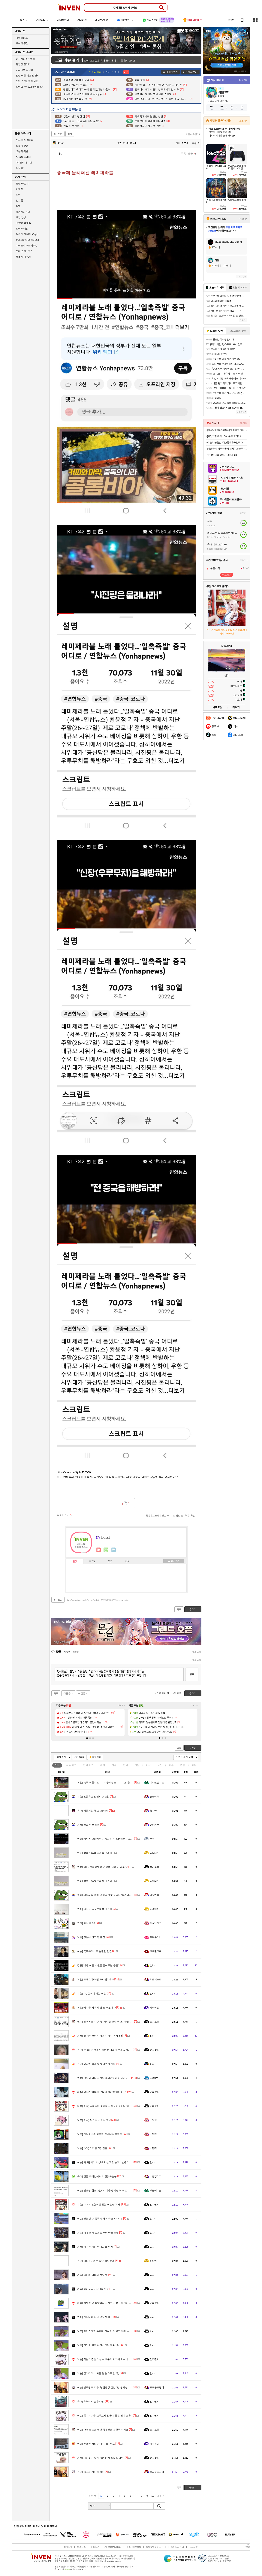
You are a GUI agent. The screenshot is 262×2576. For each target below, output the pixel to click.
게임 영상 (21, 217)
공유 (148, 1515)
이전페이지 (163, 1693)
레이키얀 (154, 2007)
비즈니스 (81, 2547)
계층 (171, 1765)
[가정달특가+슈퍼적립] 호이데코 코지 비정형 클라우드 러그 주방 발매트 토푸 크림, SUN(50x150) (227, 430)
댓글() (192, 153)
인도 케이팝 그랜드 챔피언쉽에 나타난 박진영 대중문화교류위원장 (116, 2077)
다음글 (67, 1693)
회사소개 (68, 2547)
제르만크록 (155, 1951)
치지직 (19, 189)
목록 (183, 153)
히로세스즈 (155, 1979)
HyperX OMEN (23, 223)
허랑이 (153, 2260)
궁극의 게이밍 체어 (90, 2471)
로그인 (231, 20)
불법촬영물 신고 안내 (156, 2547)
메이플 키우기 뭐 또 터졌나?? (96, 2007)
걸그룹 (19, 200)
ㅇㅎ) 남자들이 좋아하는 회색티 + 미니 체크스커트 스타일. (112, 2106)
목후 (152, 1838)
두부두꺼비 (155, 1937)
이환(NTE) (223, 92)
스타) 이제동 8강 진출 (92, 2148)
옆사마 (153, 1810)
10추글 (80, 1757)
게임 (136, 1765)
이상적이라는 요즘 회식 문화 (96, 2260)
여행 (18, 206)
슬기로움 (154, 1866)
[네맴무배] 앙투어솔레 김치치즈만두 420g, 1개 (227, 448)
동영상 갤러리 (23, 64)
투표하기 (227, 574)
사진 (159, 1765)
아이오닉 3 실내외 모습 (93, 2289)
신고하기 (166, 1515)
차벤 (18, 195)
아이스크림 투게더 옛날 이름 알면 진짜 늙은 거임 (107, 2331)
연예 (88, 1765)
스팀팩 (153, 2120)
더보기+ (121, 1705)
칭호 (127, 1561)
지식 (148, 1765)
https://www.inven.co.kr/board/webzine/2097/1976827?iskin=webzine (97, 1600)
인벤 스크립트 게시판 (27, 81)
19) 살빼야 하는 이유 (91, 1993)
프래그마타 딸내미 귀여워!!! (95, 1979)
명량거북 (154, 1796)
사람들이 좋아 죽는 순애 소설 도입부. (100, 2457)
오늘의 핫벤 (22, 145)
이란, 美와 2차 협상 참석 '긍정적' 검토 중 (102, 1866)
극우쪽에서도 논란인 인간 (94, 1951)
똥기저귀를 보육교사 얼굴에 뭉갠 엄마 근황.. (104, 2415)
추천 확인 (190, 1515)
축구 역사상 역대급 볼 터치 (95, 2246)
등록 (192, 1674)
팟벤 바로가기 (23, 183)
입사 (152, 2162)
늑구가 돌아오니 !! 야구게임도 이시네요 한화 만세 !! (108, 1782)
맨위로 (178, 1693)
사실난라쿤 (155, 1923)
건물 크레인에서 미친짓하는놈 (97, 2176)
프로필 (92, 1561)
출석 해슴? (86, 1923)
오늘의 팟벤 (22, 151)
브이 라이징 (22, 228)
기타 (194, 1765)
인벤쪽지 (98, 1550)
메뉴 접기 (173, 1561)
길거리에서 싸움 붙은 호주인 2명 (98, 2373)
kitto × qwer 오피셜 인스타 (94, 1852)
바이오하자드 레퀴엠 (27, 245)
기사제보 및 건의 (25, 70)
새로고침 (196, 1651)
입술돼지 (154, 1852)
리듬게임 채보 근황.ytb (92, 1810)
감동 (182, 1765)
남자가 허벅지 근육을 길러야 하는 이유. (102, 2092)
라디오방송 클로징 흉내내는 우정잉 (99, 2134)
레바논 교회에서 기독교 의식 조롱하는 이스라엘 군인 (109, 1838)
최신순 (76, 1651)
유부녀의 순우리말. (90, 2401)
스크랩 (156, 1515)
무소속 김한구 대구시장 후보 (96, 2443)
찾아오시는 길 (177, 2547)
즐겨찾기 (96, 1757)
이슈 (71, 1765)
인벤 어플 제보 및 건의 (27, 75)
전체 (57, 1765)
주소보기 (57, 134)
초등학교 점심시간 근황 (93, 1796)
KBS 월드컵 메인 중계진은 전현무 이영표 (102, 2429)
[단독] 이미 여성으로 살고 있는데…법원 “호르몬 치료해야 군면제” (116, 2162)
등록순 (67, 1651)
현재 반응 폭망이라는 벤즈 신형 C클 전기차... (105, 2303)
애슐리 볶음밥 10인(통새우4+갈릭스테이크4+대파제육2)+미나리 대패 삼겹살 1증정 (227, 442)
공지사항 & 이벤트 (25, 58)
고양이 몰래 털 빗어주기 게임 (96, 2063)
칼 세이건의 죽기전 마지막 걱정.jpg (99, 2035)
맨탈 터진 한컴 (88, 1824)
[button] (87, 1738)
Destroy (154, 2077)
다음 (159, 2495)
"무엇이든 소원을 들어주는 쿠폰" (98, 1965)
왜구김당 (154, 2443)
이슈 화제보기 (190, 72)
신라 (152, 1965)
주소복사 (57, 1600)
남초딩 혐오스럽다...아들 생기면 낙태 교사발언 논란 (108, 2190)
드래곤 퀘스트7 (24, 251)
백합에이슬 (155, 2190)
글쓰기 (193, 1748)
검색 (159, 2506)
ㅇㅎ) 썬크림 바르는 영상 (94, 2120)
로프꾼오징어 (157, 2387)
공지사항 (193, 2547)
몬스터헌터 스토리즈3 (27, 240)
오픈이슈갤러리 (193, 134)
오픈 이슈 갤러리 (25, 140)
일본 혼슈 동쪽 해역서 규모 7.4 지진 (100, 2218)
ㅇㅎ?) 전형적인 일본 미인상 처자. (99, 2204)
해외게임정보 (23, 211)
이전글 (82, 1693)
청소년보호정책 (133, 2547)
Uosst (58, 143)
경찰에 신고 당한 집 (91, 1937)
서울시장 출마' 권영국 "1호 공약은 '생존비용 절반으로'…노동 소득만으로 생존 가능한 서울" (130, 1895)
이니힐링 (106, 1550)
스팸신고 (178, 1515)
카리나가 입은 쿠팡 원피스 (95, 2317)
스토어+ (243, 120)
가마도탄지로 (157, 1782)
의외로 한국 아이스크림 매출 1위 (98, 2345)
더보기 (113, 1550)
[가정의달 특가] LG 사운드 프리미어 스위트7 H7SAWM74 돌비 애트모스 (227, 436)
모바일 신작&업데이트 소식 (30, 87)
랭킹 (110, 1561)
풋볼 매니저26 (23, 256)
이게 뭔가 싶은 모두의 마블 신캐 (98, 2232)
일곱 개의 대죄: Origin (27, 234)
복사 (70, 134)
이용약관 (95, 2547)
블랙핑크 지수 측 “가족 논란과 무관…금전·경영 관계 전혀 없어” (114, 2021)
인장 (75, 1561)
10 (152, 2495)
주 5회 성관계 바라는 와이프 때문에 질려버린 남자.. (108, 2049)
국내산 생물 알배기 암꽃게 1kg (222, 454)
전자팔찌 (154, 2049)
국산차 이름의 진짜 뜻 (92, 2274)
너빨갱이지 (155, 2176)
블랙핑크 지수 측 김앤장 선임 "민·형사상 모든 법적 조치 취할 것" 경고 (118, 2387)
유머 (102, 1765)
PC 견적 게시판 (24, 162)
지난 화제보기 (170, 72)
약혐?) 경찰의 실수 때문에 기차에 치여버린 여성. (107, 2359)
